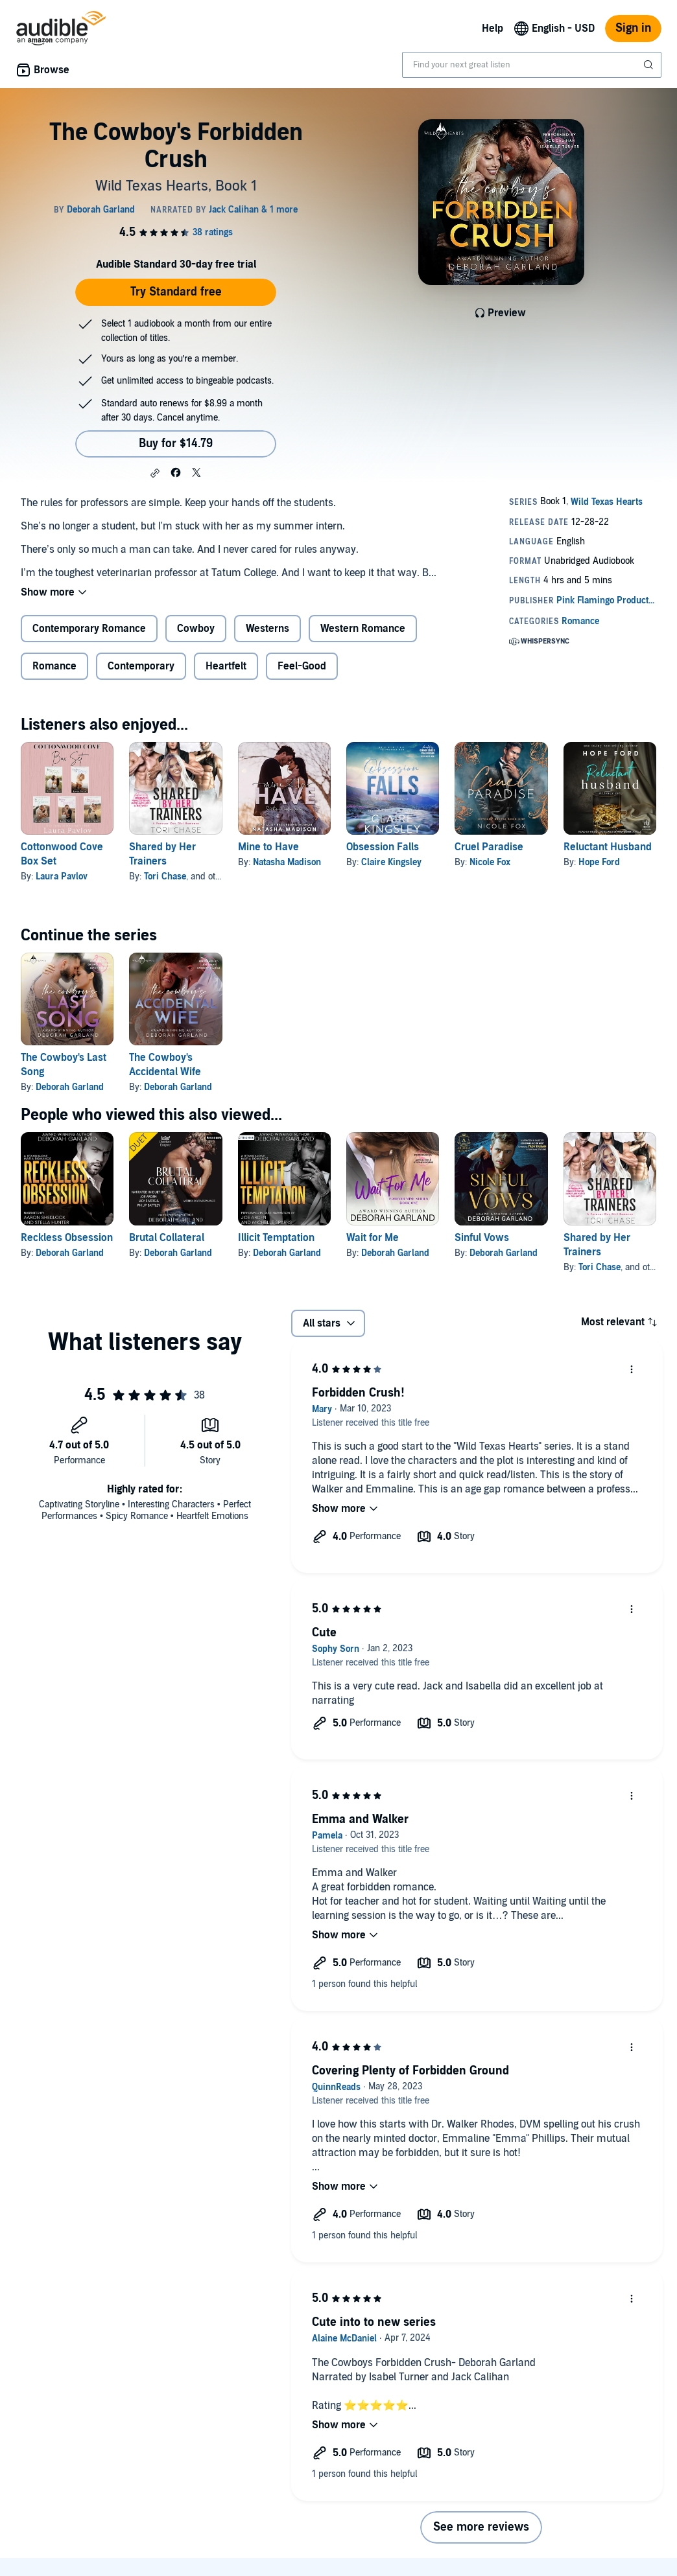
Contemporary (141, 666)
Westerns (267, 628)
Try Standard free (176, 292)
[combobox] (531, 65)
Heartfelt (226, 666)
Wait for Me (372, 1237)
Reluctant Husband (608, 847)
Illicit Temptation (276, 1237)
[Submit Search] (649, 65)
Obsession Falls (382, 847)
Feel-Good (302, 666)
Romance (54, 666)
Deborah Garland (70, 1087)
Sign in (633, 28)
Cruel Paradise (489, 847)
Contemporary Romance (89, 628)
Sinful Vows (482, 1237)
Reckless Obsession (67, 1237)
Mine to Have (268, 847)
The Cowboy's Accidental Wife (165, 1064)
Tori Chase (165, 876)
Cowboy (196, 628)
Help (492, 28)
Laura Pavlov (62, 876)
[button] (155, 473)
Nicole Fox (489, 862)
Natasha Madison (287, 862)
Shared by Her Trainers (162, 854)
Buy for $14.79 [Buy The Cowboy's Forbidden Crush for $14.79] (176, 443)
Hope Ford (599, 862)
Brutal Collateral (166, 1237)
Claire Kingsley (391, 862)
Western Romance (362, 628)
